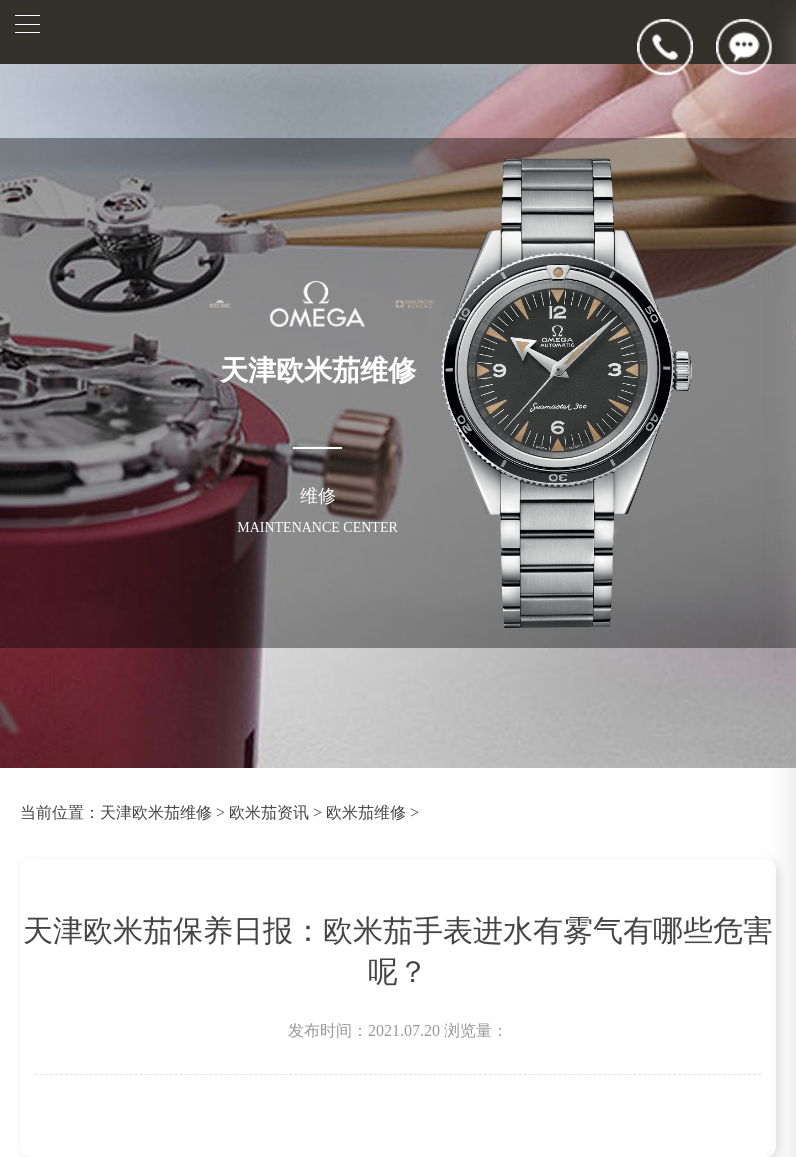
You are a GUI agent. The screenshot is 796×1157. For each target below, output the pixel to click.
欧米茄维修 (366, 812)
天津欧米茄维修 (156, 812)
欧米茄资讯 (269, 812)
